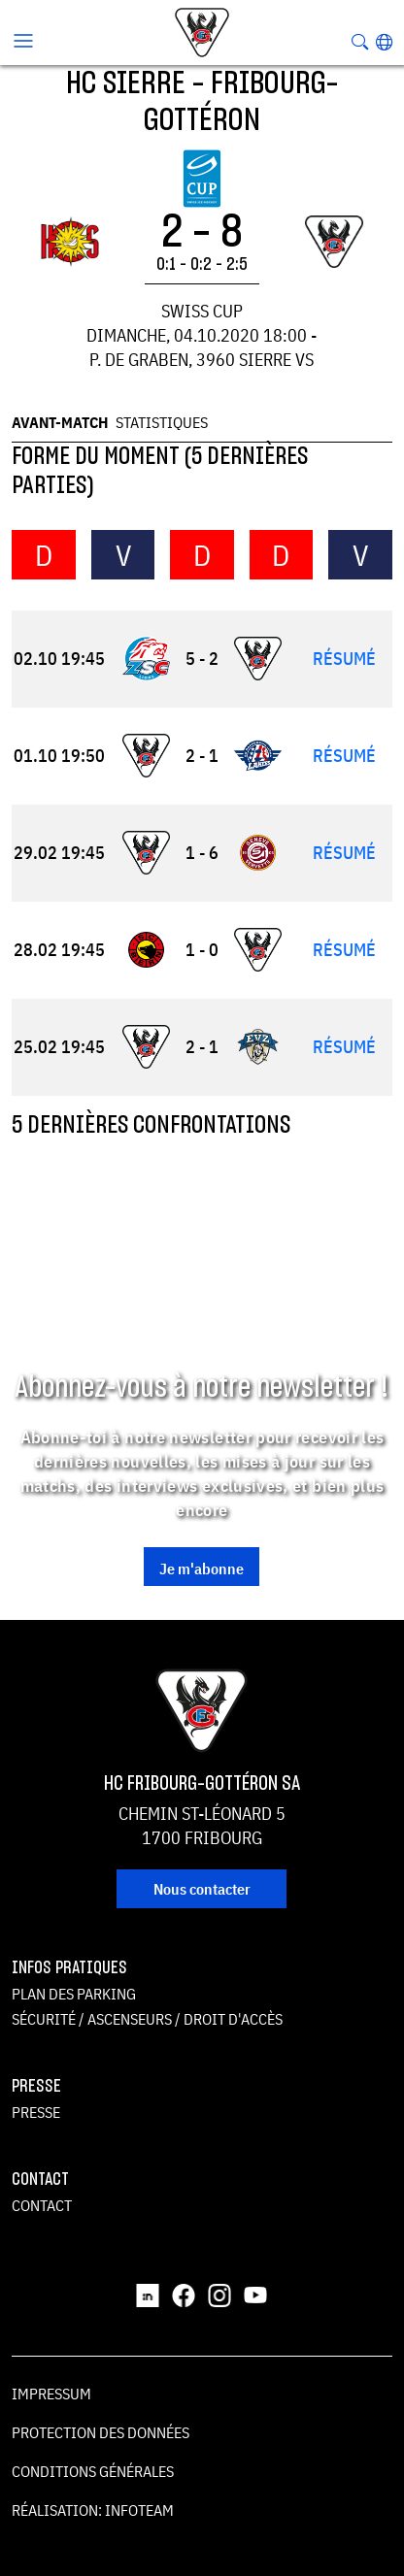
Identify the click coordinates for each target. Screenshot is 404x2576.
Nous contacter (202, 1889)
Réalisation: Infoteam (93, 2510)
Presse (36, 2112)
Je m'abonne (201, 1568)
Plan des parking (74, 1993)
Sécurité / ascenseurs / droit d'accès (147, 2019)
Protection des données (100, 2432)
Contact (42, 2205)
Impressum (51, 2393)
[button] (384, 41)
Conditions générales (93, 2471)
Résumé (344, 658)
